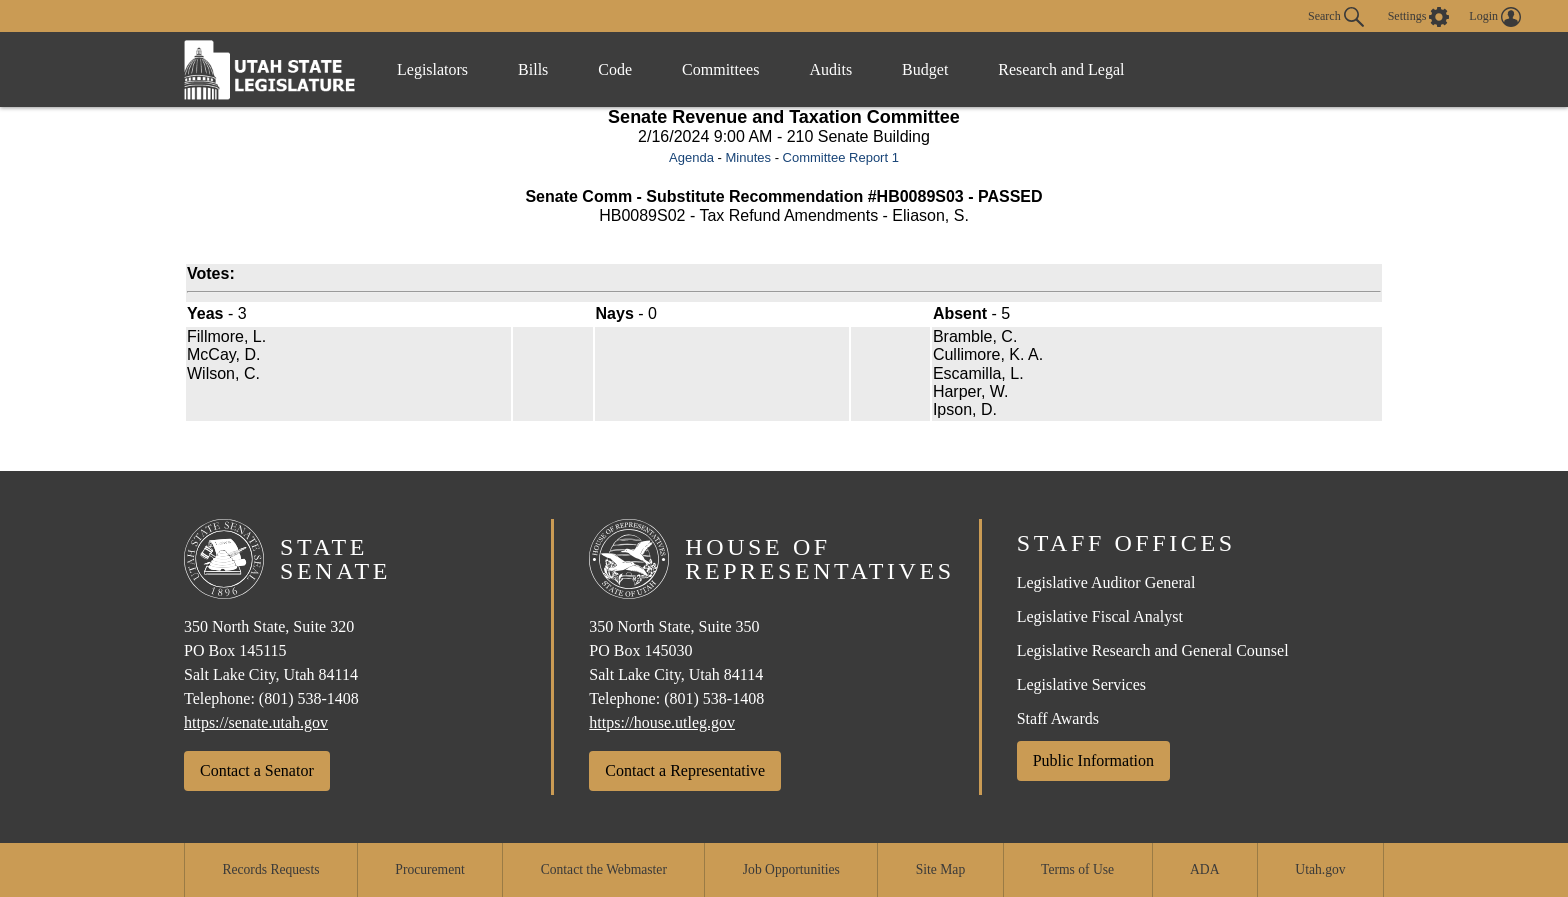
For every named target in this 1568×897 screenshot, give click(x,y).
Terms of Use (1077, 869)
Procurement (429, 869)
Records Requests (270, 869)
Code (615, 69)
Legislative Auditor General (1106, 582)
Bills (533, 69)
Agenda (691, 157)
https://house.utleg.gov (662, 722)
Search (1336, 17)
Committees (720, 69)
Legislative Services (1081, 684)
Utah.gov (1320, 869)
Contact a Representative (685, 770)
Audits (830, 69)
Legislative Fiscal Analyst (1100, 616)
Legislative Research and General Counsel (1153, 650)
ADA (1204, 869)
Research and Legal (1061, 69)
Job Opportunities (791, 869)
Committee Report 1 (841, 157)
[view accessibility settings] (1419, 17)
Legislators (432, 69)
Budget (925, 69)
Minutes (748, 157)
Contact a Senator (257, 770)
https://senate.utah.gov (256, 722)
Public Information (1093, 760)
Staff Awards (1058, 718)
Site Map (940, 869)
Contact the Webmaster (604, 869)
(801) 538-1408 (309, 698)
